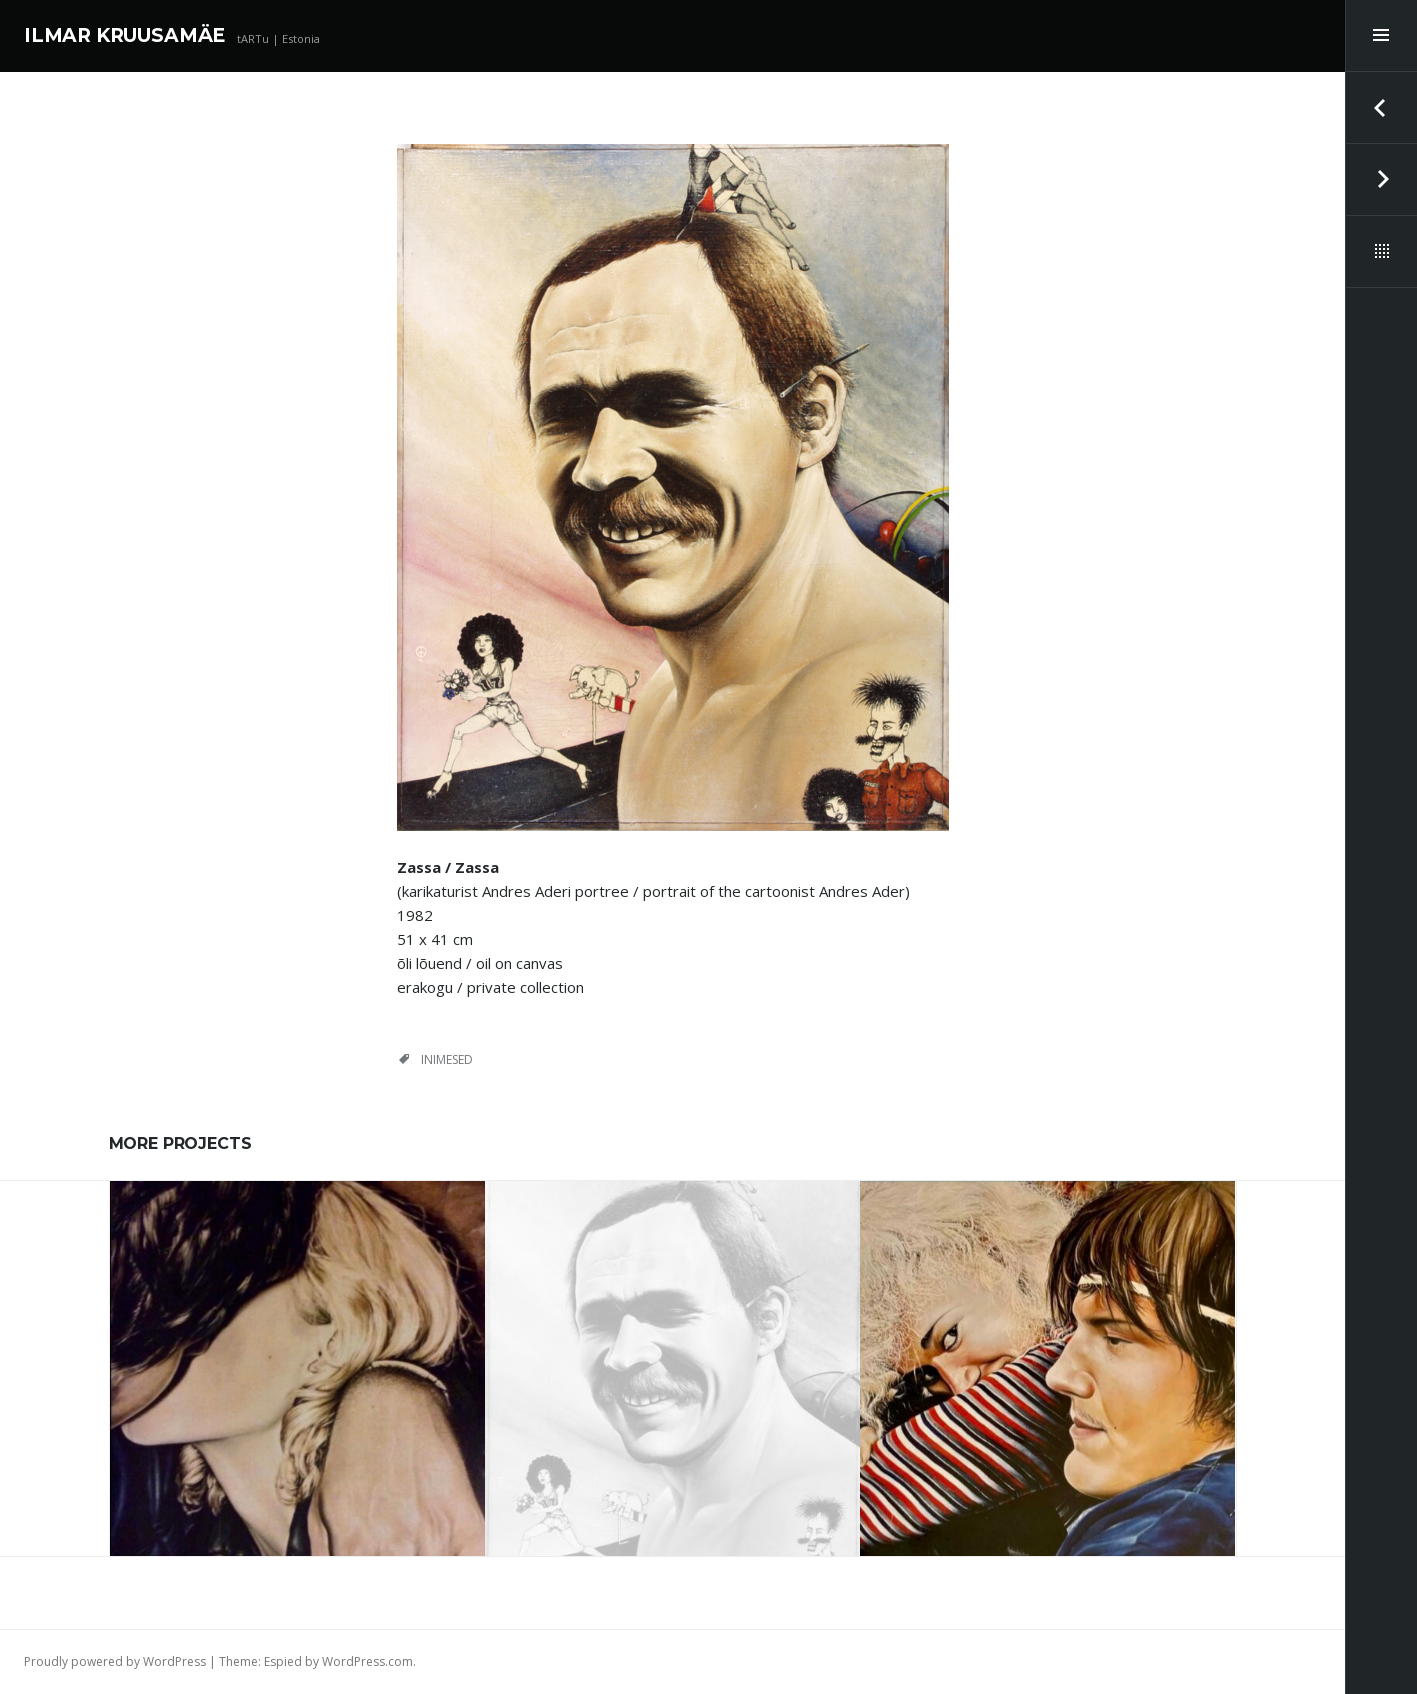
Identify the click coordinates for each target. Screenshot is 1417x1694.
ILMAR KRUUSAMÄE (124, 35)
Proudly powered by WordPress (115, 1661)
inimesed (447, 1059)
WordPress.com (367, 1661)
